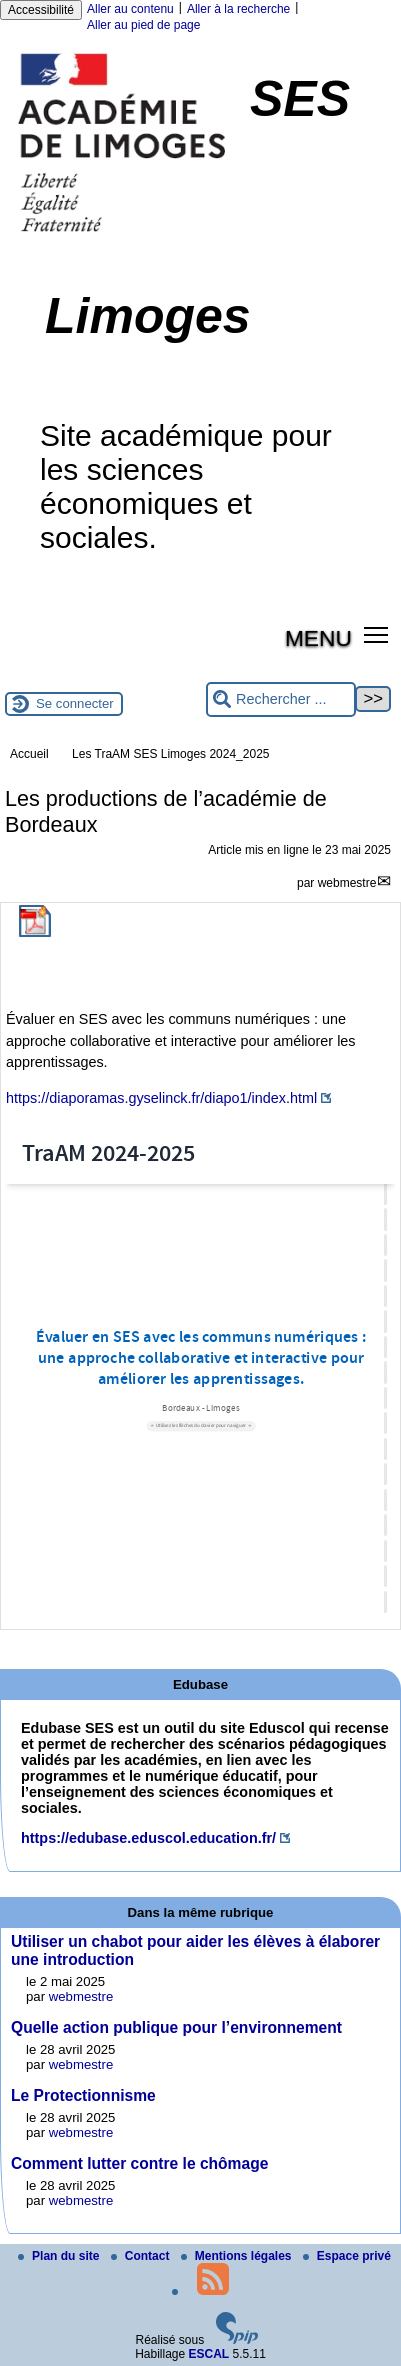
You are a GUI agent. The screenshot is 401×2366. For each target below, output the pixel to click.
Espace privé (347, 2256)
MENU (318, 638)
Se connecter (75, 703)
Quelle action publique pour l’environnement (176, 2027)
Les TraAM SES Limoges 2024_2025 (170, 754)
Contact (142, 2256)
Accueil (29, 754)
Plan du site (60, 2256)
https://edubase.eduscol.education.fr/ (148, 1838)
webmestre (347, 883)
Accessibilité (41, 10)
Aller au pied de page (143, 25)
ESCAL (209, 2354)
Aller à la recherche (238, 9)
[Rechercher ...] (281, 699)
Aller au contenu (130, 9)
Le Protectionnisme (83, 2095)
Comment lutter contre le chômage (139, 2163)
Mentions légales (238, 2256)
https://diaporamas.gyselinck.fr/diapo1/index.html (161, 1098)
